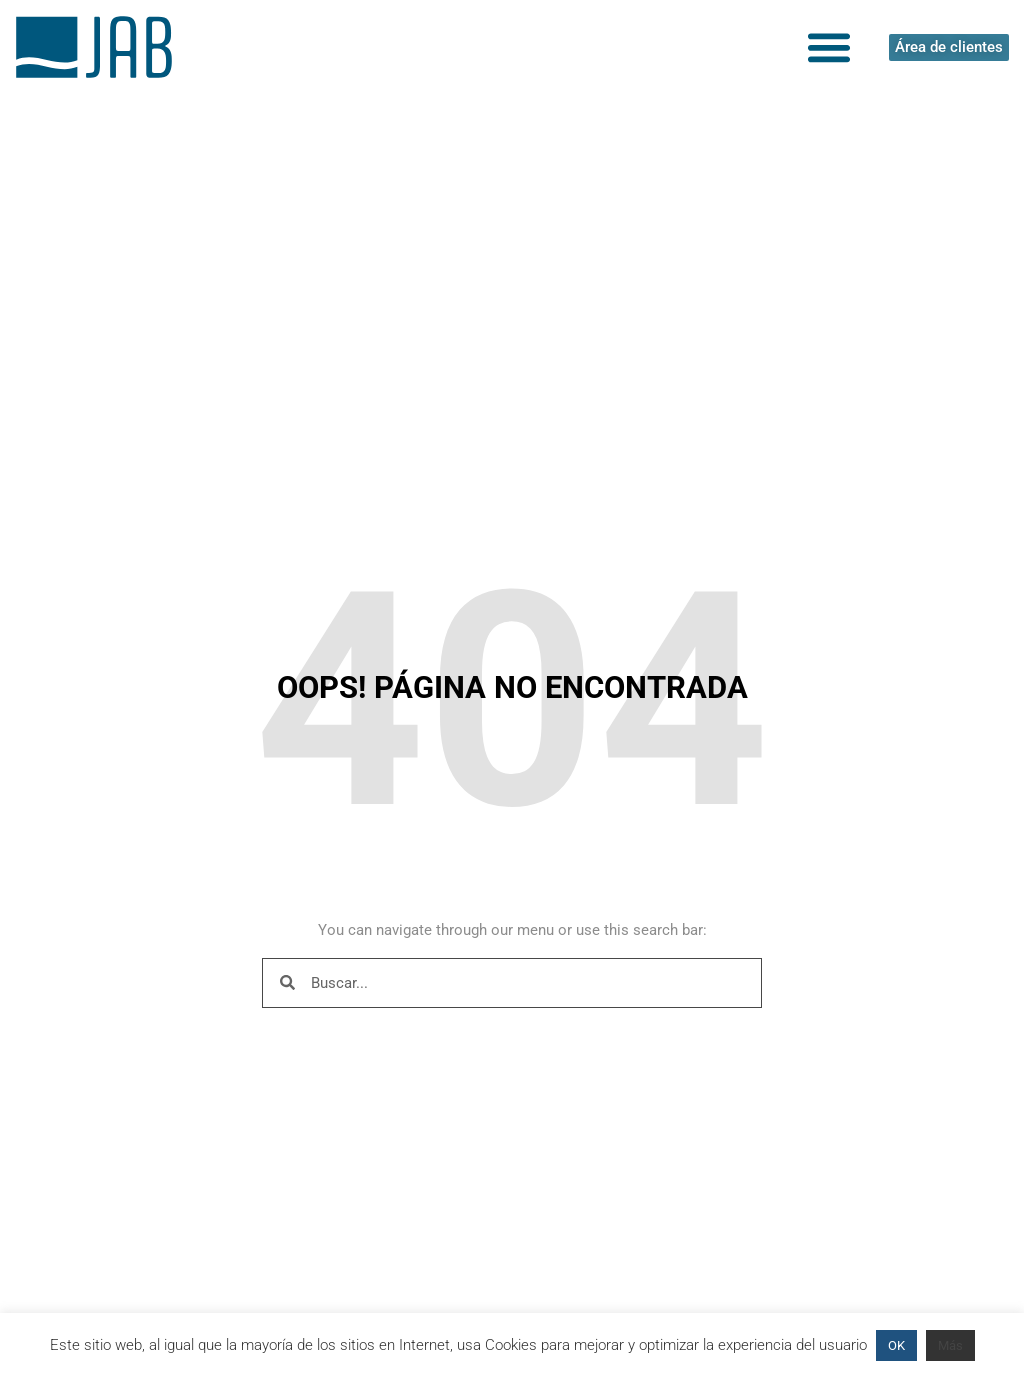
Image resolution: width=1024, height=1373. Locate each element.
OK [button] (896, 1345)
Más (950, 1345)
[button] (829, 47)
